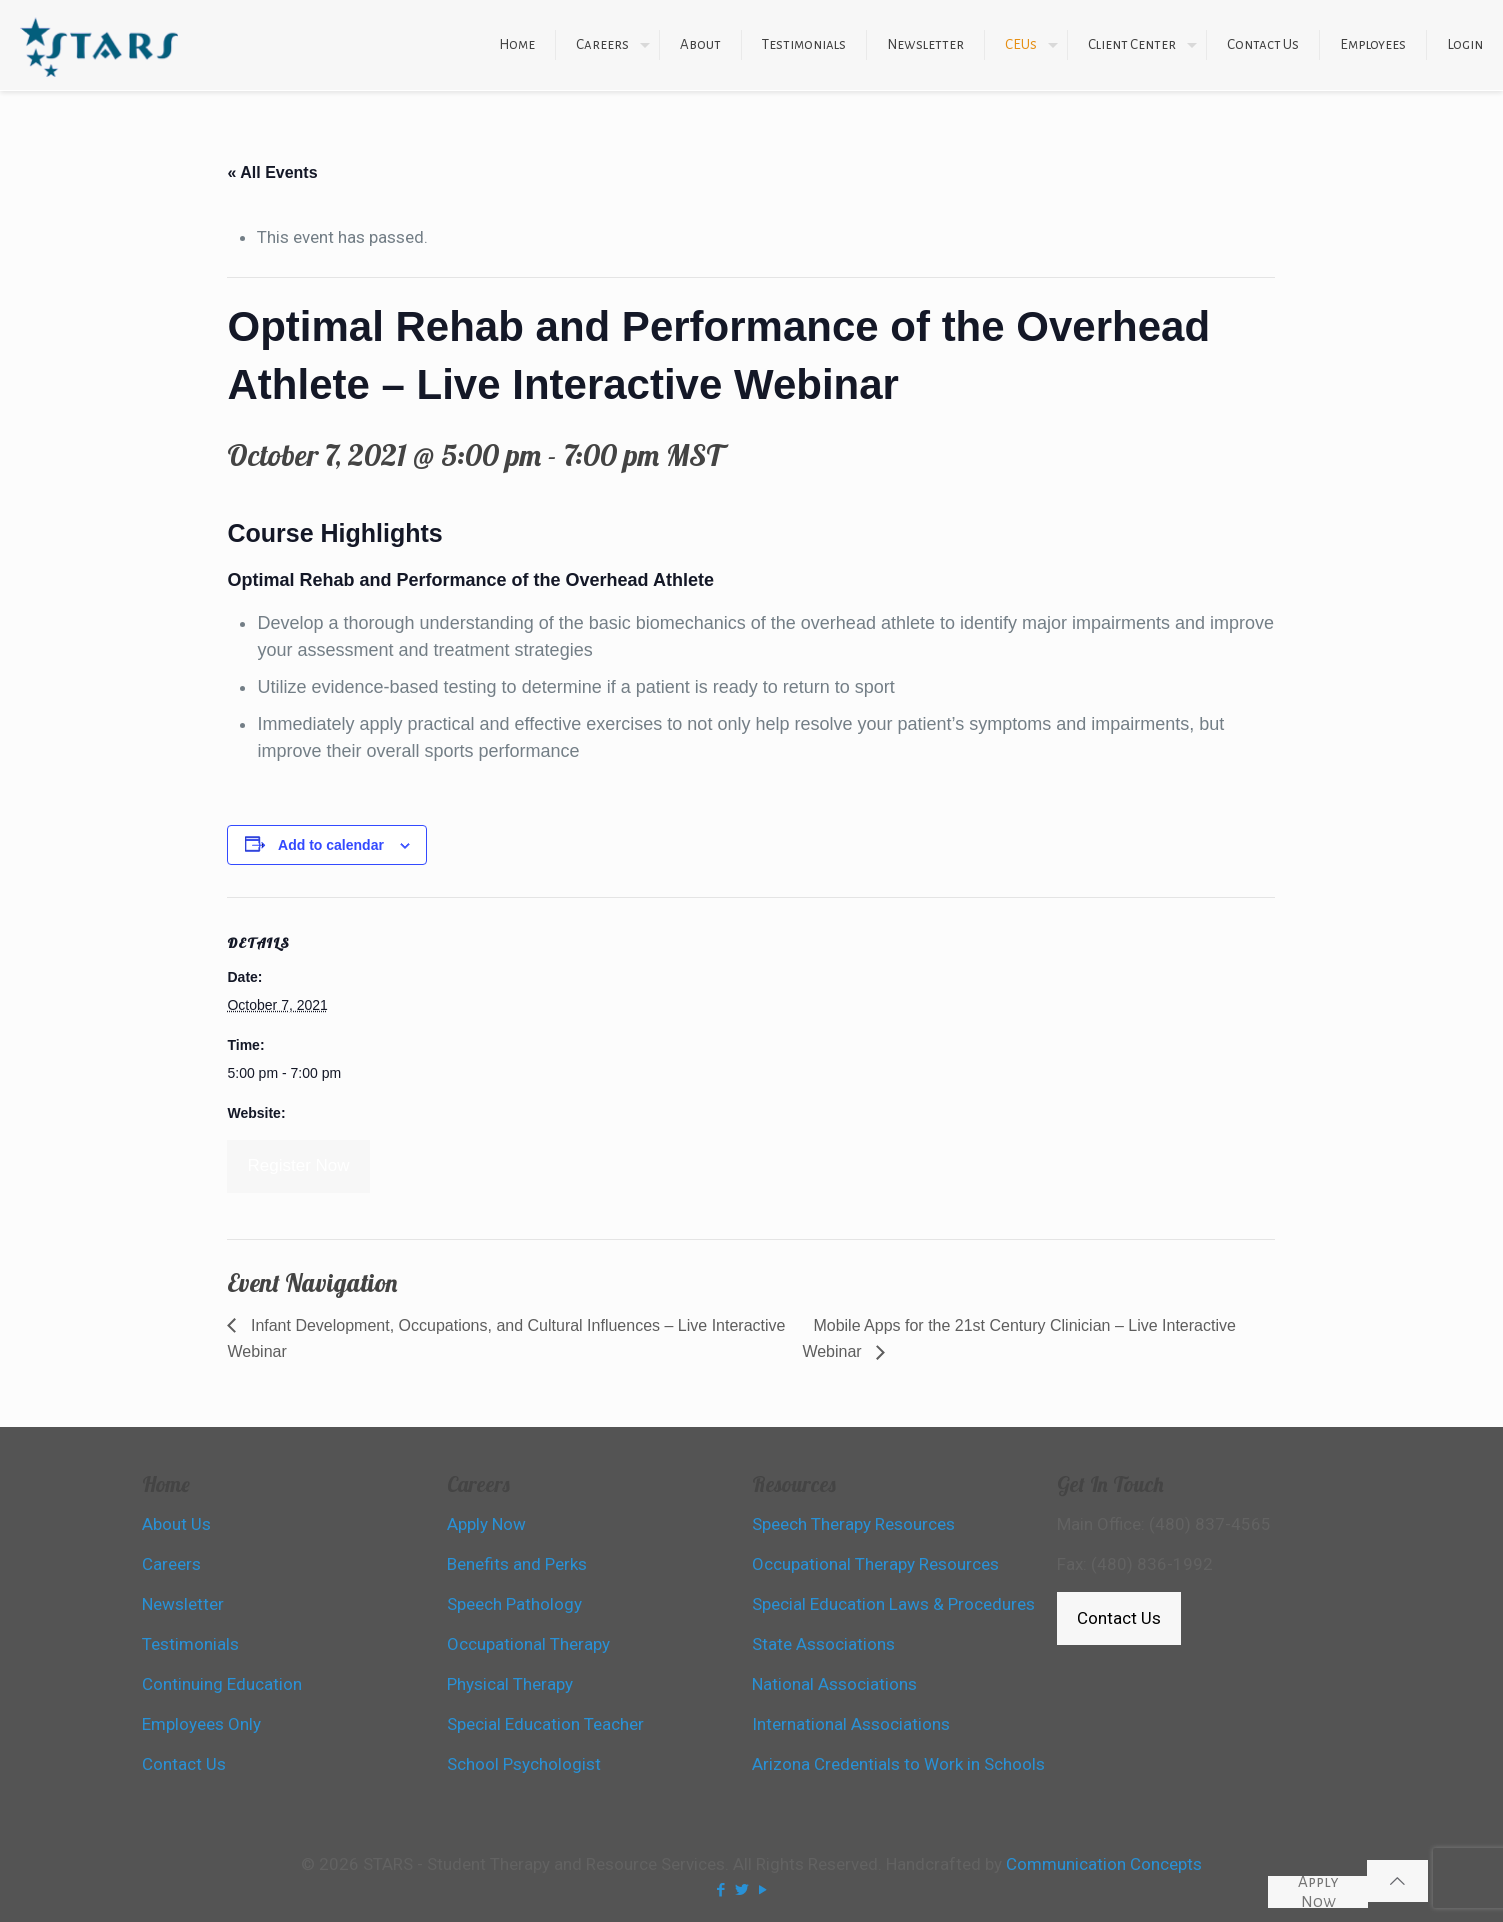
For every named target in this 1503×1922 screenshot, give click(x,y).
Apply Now (1318, 1892)
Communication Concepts (1104, 1864)
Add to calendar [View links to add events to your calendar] (331, 845)
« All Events (272, 172)
